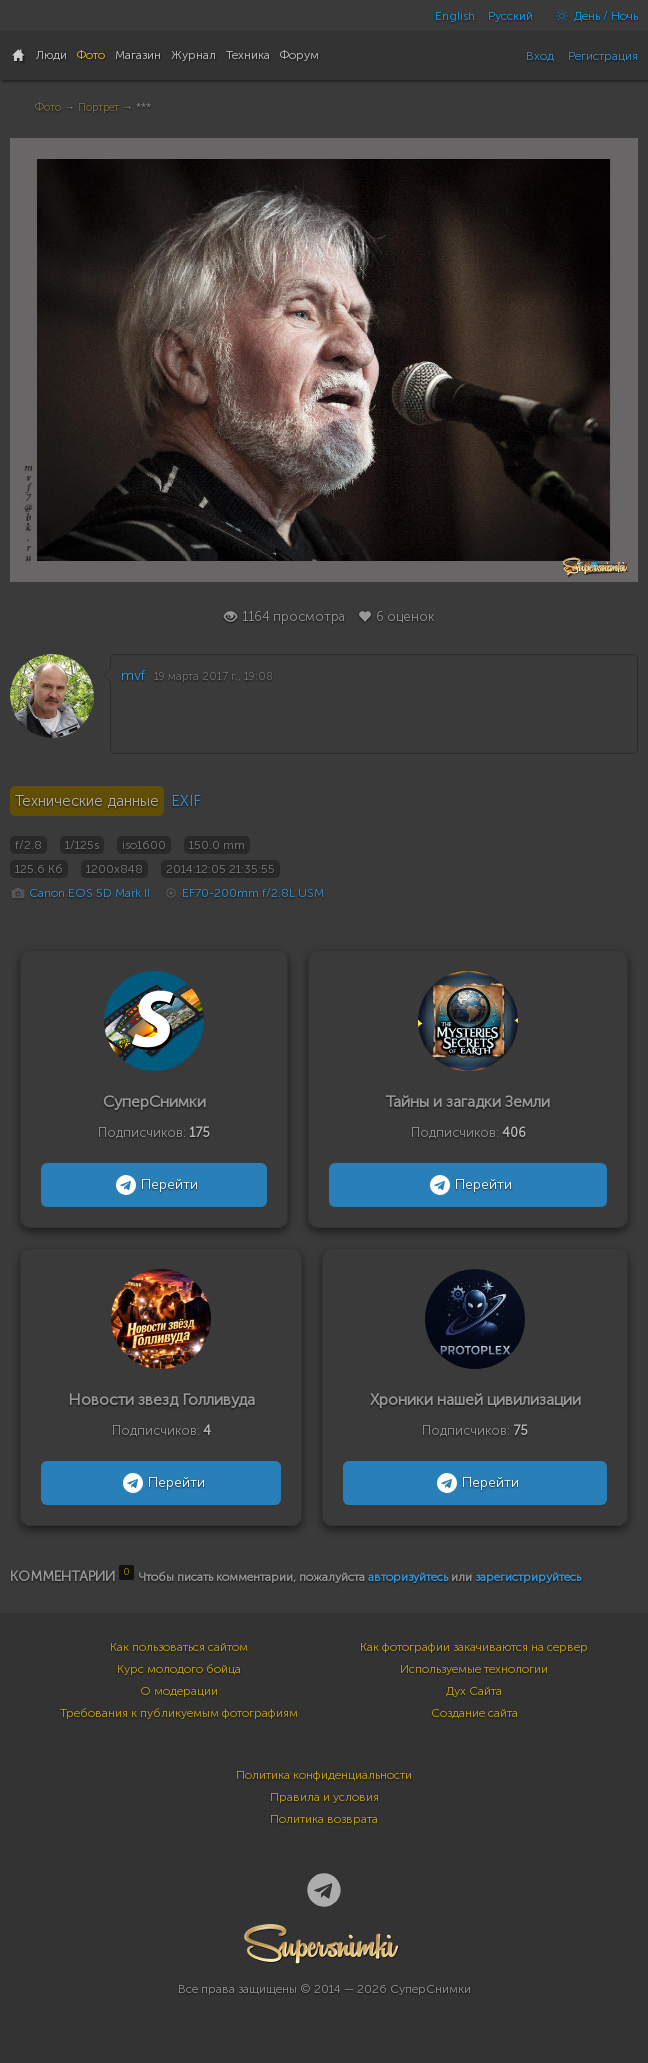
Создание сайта (474, 1713)
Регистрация (603, 56)
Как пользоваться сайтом (179, 1647)
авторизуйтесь (408, 1577)
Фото (48, 107)
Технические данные (87, 801)
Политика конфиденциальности (324, 1775)
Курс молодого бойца (179, 1669)
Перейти (154, 1185)
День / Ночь (592, 16)
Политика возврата (324, 1819)
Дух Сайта (474, 1691)
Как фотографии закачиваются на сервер (474, 1647)
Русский (510, 16)
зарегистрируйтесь (528, 1577)
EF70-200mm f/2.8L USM (253, 893)
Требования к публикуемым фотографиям (179, 1713)
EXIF (186, 801)
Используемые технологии (474, 1669)
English (455, 16)
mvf (133, 675)
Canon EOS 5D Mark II (89, 893)
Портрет (98, 107)
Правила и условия (324, 1797)
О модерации (179, 1691)
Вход (540, 56)
